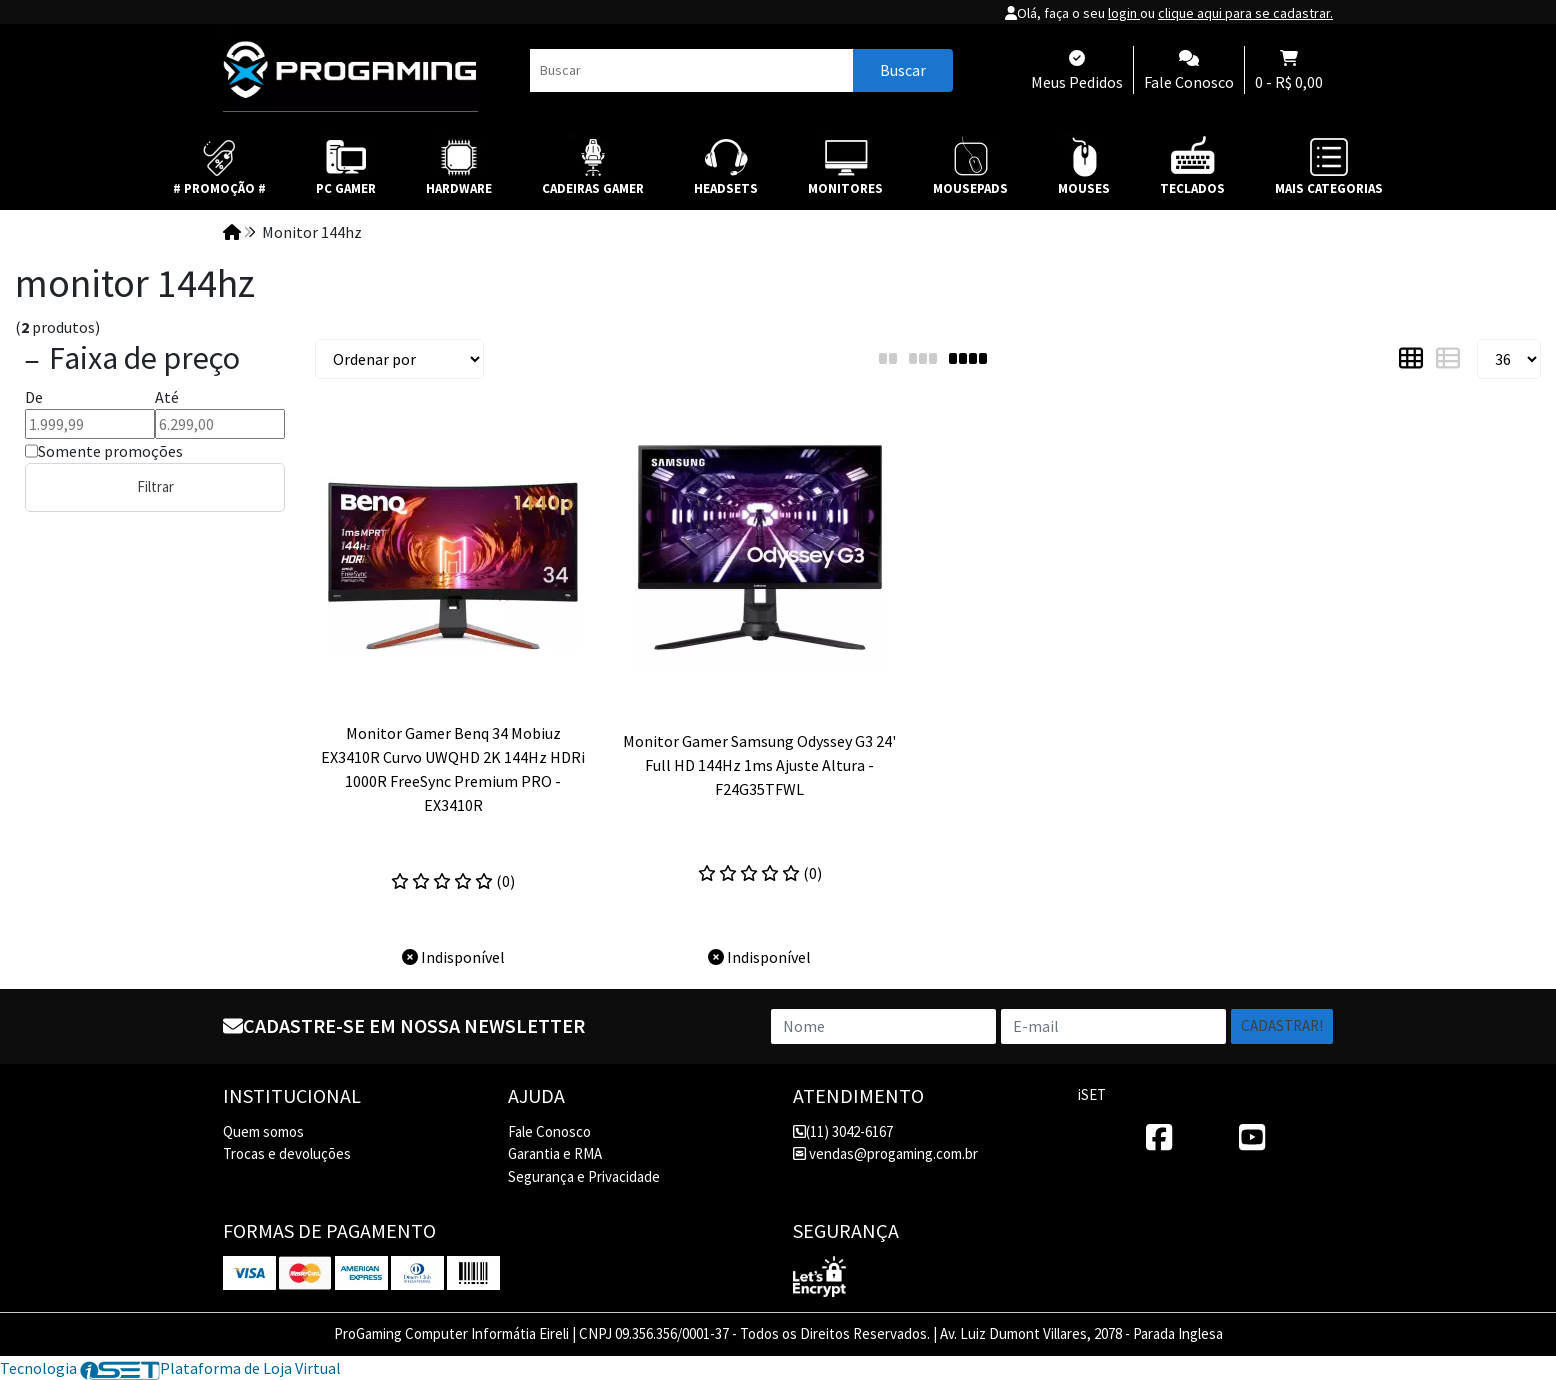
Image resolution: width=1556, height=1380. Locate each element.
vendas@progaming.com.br (885, 1153)
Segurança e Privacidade (584, 1176)
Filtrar (155, 486)
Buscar (903, 70)
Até (167, 397)
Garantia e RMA (555, 1153)
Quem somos (263, 1131)
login (1124, 13)
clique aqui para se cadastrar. (1245, 13)
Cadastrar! (1282, 1025)
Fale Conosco (549, 1131)
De (34, 397)
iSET (1092, 1094)
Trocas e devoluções (287, 1153)
